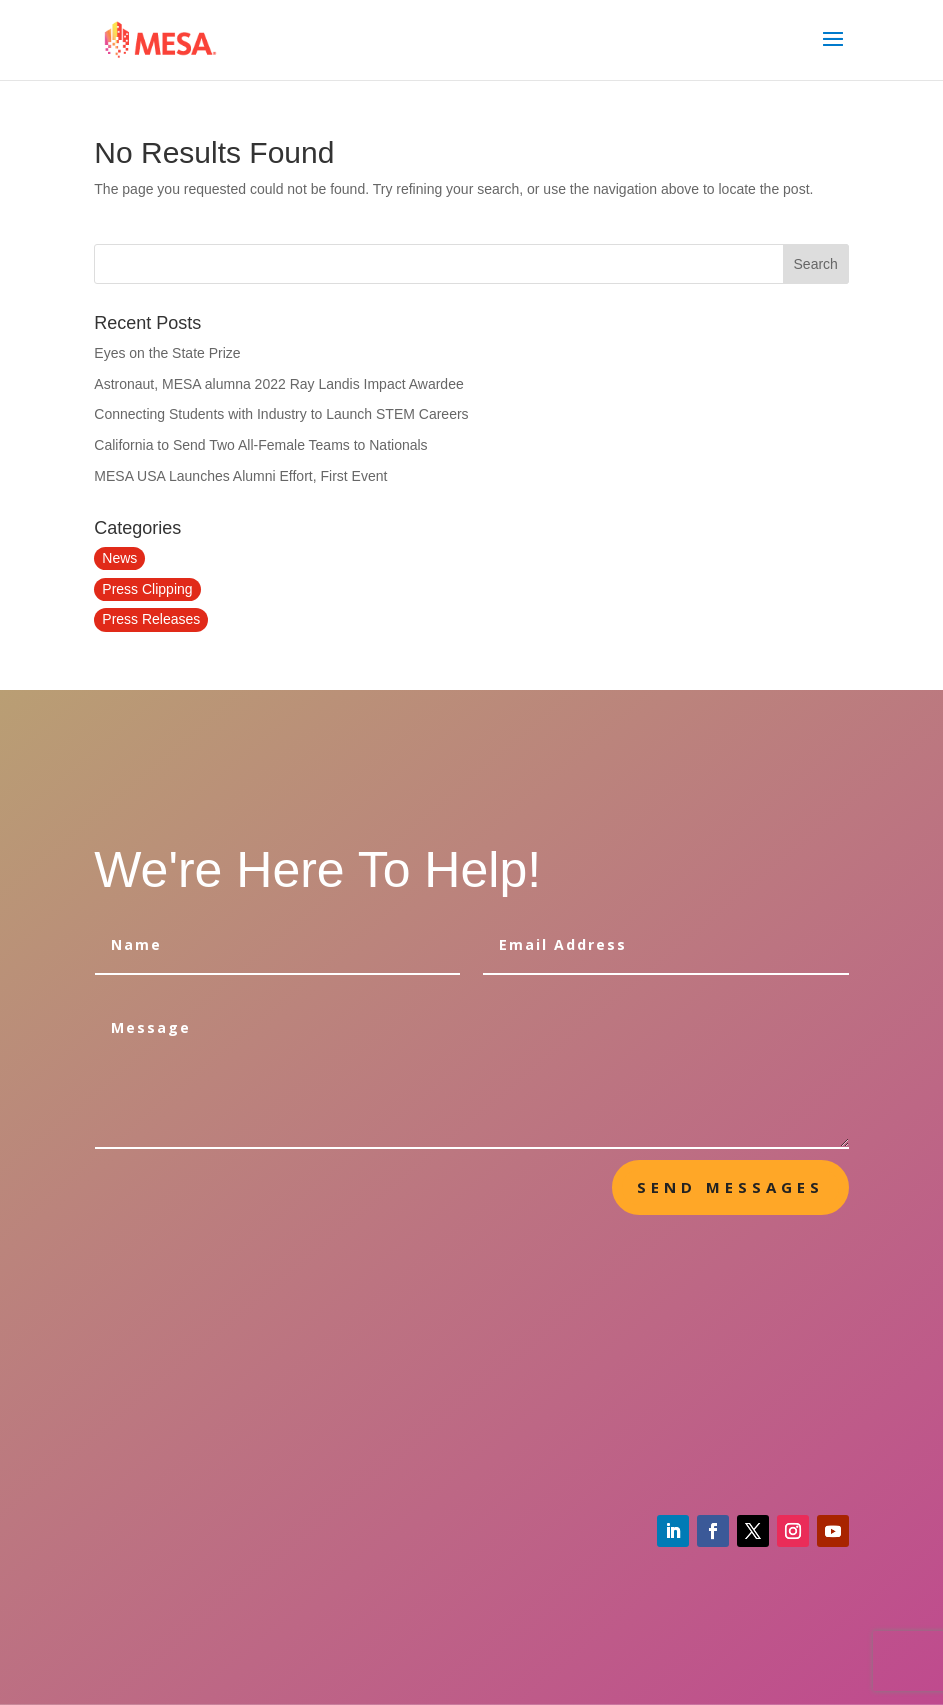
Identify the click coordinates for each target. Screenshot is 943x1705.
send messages (730, 1187)
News (119, 558)
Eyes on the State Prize (167, 353)
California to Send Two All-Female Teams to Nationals (260, 445)
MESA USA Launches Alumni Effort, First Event (240, 476)
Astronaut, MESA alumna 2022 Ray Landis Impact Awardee (278, 384)
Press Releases (151, 619)
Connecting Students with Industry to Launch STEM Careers (281, 414)
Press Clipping (147, 589)
